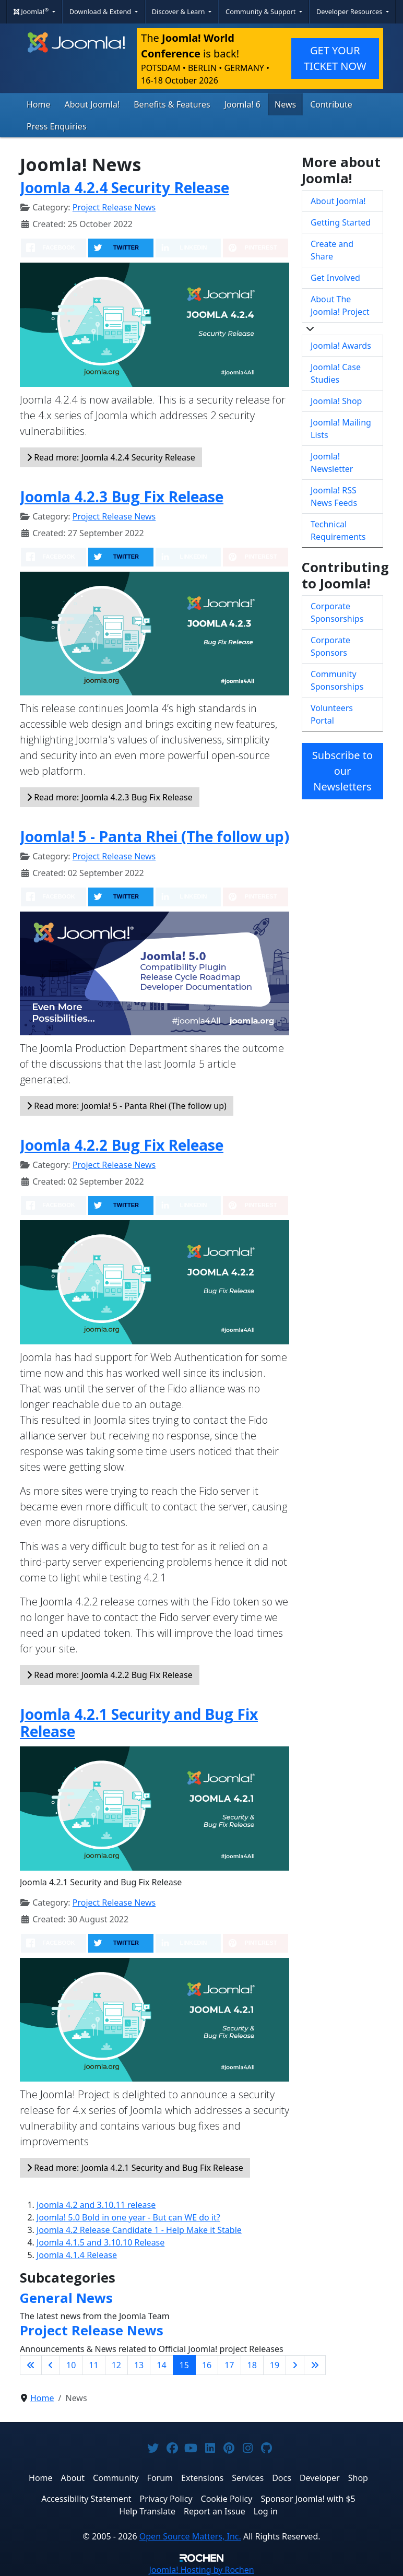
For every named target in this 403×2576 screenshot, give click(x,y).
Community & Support (262, 11)
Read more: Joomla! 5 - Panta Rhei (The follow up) (127, 1106)
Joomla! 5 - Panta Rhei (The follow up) (154, 836)
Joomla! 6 (242, 104)
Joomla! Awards (341, 345)
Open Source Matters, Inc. (190, 2536)
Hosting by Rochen (201, 2569)
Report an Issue (214, 2511)
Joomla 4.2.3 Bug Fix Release (121, 496)
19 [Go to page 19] (274, 2365)
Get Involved (335, 277)
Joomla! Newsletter (332, 463)
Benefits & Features (172, 104)
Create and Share (332, 250)
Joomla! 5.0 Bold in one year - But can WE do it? (128, 2217)
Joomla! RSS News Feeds (334, 497)
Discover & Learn (179, 11)
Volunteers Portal (332, 714)
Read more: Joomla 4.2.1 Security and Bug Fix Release (135, 2167)
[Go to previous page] (50, 2365)
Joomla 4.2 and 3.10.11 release (96, 2205)
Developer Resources (350, 11)
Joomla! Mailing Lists (341, 429)
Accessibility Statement (86, 2498)
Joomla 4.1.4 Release (77, 2255)
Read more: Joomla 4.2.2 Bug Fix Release (110, 1675)
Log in (266, 2511)
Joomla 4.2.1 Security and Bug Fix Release (139, 1723)
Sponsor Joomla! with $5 (307, 2498)
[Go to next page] (295, 2365)
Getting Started (341, 222)
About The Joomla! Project (340, 305)
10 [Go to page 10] (71, 2365)
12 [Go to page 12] (116, 2365)
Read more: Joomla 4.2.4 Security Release (111, 457)
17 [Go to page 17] (229, 2365)
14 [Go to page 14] (161, 2365)
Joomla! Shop (336, 401)
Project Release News (114, 207)
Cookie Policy (227, 2498)
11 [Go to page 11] (93, 2365)
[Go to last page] (315, 2365)
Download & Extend (101, 11)
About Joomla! (92, 104)
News (285, 104)
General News (66, 2298)
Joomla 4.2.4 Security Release (124, 187)
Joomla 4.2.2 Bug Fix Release (121, 1145)
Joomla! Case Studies (336, 373)
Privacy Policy (166, 2498)
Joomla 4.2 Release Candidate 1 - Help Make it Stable (139, 2230)
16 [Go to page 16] (206, 2365)
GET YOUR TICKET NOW (335, 58)
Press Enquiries (57, 126)
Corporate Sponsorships (337, 612)
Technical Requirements (338, 530)
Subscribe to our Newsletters (342, 771)
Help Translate (147, 2511)
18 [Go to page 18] (252, 2365)
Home (39, 104)
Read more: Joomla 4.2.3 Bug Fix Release (110, 797)
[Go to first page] (31, 2365)
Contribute (331, 104)
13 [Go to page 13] (139, 2365)
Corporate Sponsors (330, 646)
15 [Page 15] (184, 2365)
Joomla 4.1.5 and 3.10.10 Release (100, 2242)
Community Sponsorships (337, 680)
